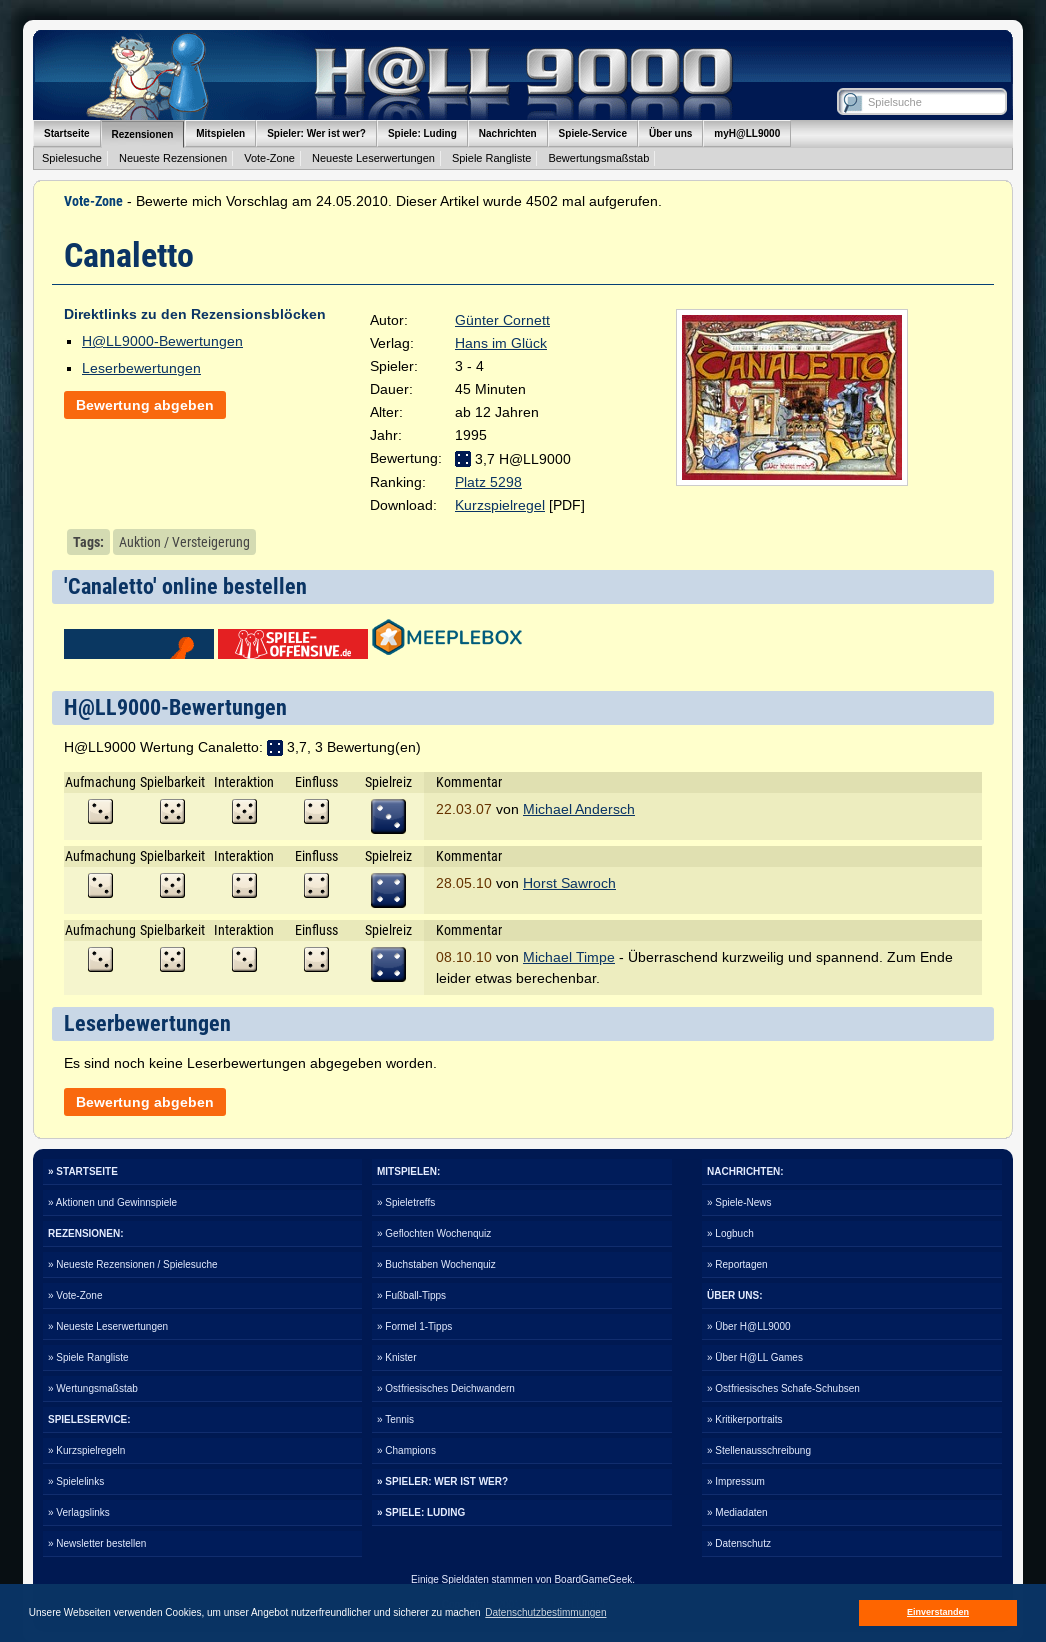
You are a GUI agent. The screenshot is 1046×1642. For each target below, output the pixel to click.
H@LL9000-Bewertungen (162, 341)
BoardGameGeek (593, 1579)
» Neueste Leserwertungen (108, 1326)
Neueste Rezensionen (173, 158)
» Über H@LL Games (755, 1357)
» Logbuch (730, 1233)
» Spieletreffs (406, 1202)
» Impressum (736, 1481)
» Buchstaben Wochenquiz (436, 1264)
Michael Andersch (579, 809)
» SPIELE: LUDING (421, 1512)
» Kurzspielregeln (86, 1450)
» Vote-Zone (75, 1295)
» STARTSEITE (83, 1171)
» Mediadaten (737, 1512)
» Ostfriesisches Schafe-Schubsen (783, 1388)
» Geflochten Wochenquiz (434, 1233)
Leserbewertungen (141, 368)
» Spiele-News (739, 1202)
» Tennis (395, 1419)
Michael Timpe (569, 957)
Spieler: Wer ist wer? (316, 133)
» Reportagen (737, 1264)
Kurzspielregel (500, 505)
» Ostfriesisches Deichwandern (446, 1388)
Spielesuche (72, 158)
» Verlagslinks (79, 1512)
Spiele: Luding (422, 133)
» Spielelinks (76, 1481)
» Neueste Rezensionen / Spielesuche (133, 1264)
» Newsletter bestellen (97, 1543)
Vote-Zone (269, 158)
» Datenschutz (739, 1543)
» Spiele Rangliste (88, 1357)
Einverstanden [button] (938, 1612)
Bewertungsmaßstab (598, 158)
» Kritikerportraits (745, 1419)
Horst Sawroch (569, 883)
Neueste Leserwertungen (373, 158)
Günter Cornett (502, 320)
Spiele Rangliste (492, 158)
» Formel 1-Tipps (414, 1326)
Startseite (67, 133)
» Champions (406, 1450)
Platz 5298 (488, 482)
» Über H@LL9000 (749, 1326)
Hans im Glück (501, 343)
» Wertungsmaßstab (93, 1388)
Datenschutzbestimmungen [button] (545, 1612)
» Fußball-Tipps (411, 1295)
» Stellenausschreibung (759, 1450)
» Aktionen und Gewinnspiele (112, 1202)
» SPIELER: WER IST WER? (442, 1481)
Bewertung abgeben (145, 405)
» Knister (396, 1357)
